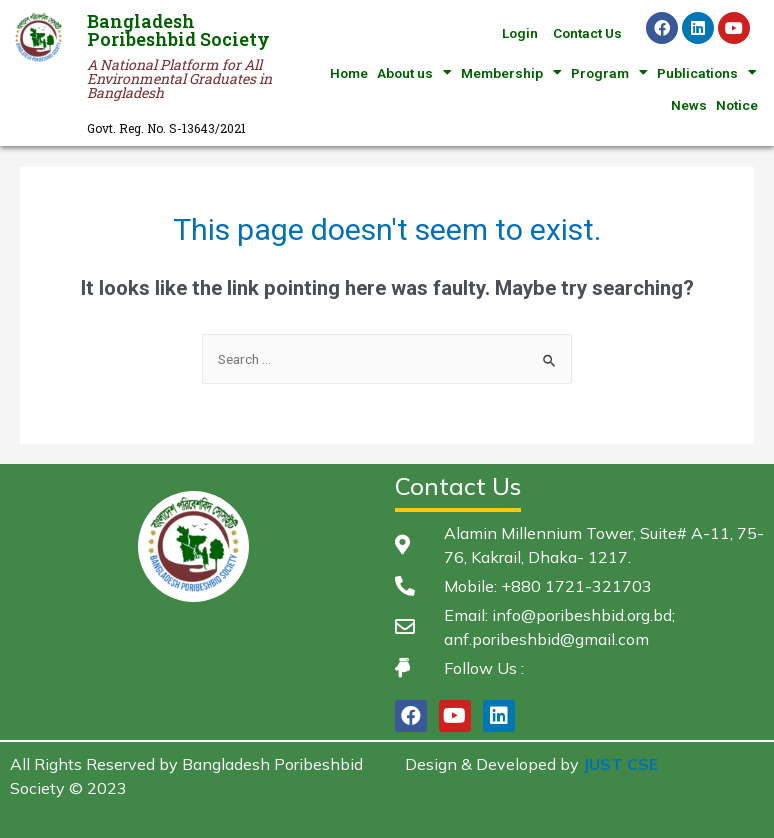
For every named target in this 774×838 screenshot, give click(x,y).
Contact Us (587, 33)
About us (414, 73)
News (689, 105)
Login (520, 33)
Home (349, 73)
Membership (511, 73)
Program (609, 73)
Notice (737, 105)
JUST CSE (620, 764)
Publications (707, 73)
